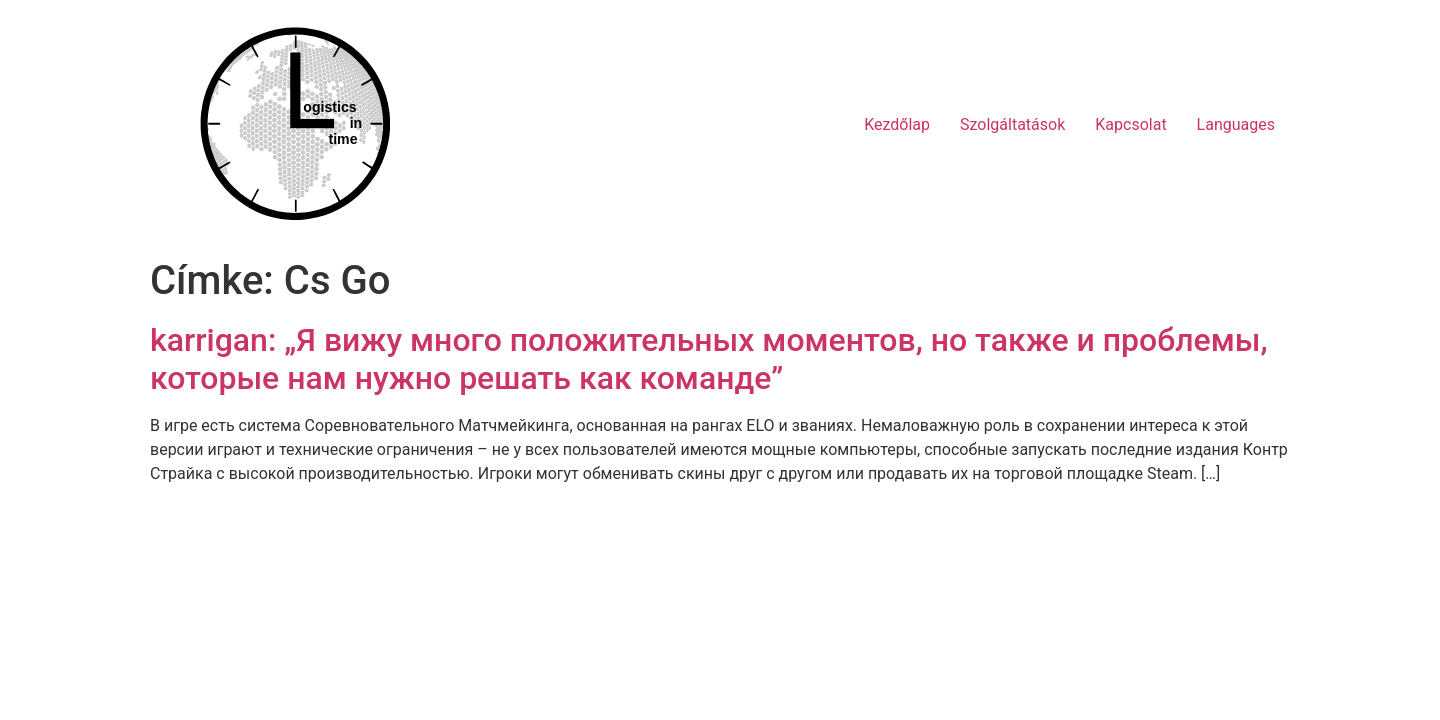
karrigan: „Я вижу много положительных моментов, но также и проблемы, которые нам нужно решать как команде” (709, 359)
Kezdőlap (897, 124)
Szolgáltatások (1012, 124)
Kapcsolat (1130, 124)
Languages (1236, 124)
